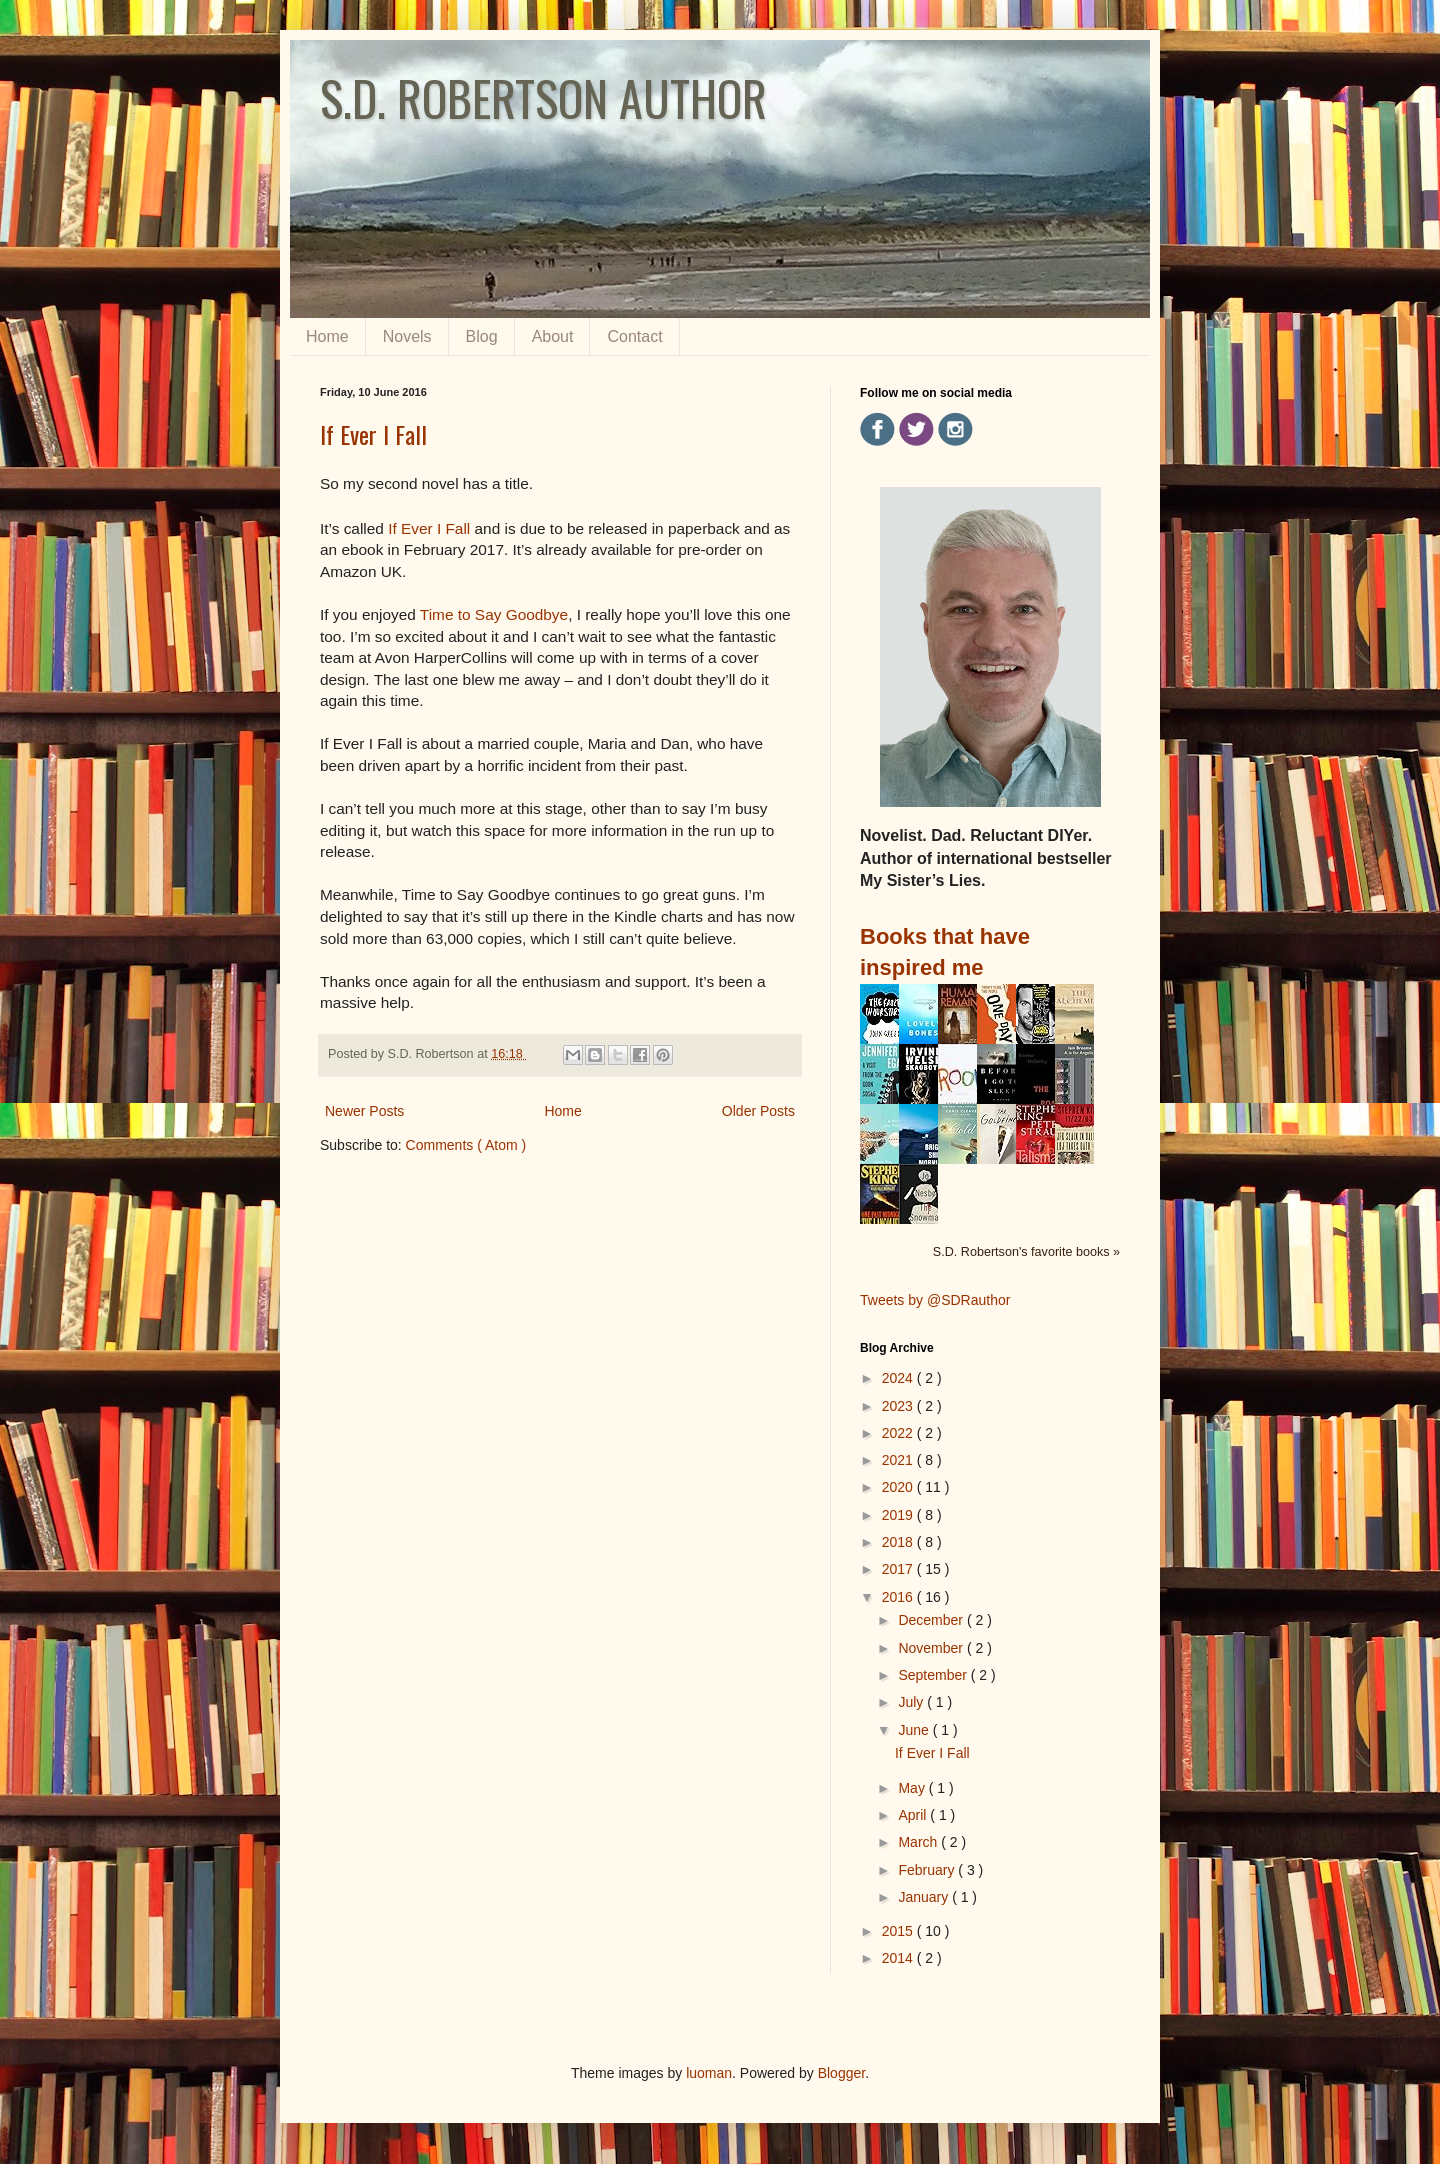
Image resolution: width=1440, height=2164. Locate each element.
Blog (482, 336)
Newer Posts (364, 1111)
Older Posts (758, 1111)
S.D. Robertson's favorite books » (1026, 1252)
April (914, 1815)
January (925, 1897)
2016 (899, 1597)
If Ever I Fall (373, 434)
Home (327, 336)
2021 (899, 1460)
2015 (899, 1931)
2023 (899, 1406)
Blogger (841, 2073)
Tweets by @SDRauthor (935, 1300)
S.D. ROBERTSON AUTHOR (543, 97)
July (912, 1702)
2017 (899, 1569)
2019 (899, 1515)
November (932, 1648)
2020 (899, 1487)
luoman (709, 2073)
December (932, 1620)
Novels (407, 336)
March (919, 1842)
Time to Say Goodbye (494, 614)
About (553, 336)
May (913, 1788)
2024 (899, 1378)
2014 (899, 1958)
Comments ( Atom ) (466, 1145)
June (915, 1730)
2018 (899, 1542)
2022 (899, 1433)
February (928, 1870)
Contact (634, 336)
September (934, 1675)
